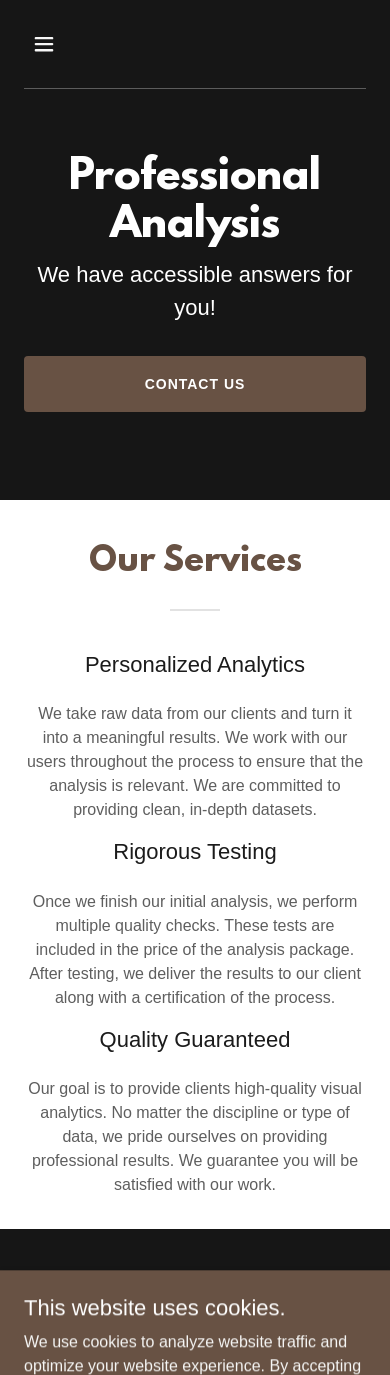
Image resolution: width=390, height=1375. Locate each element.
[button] (45, 44)
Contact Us (195, 384)
